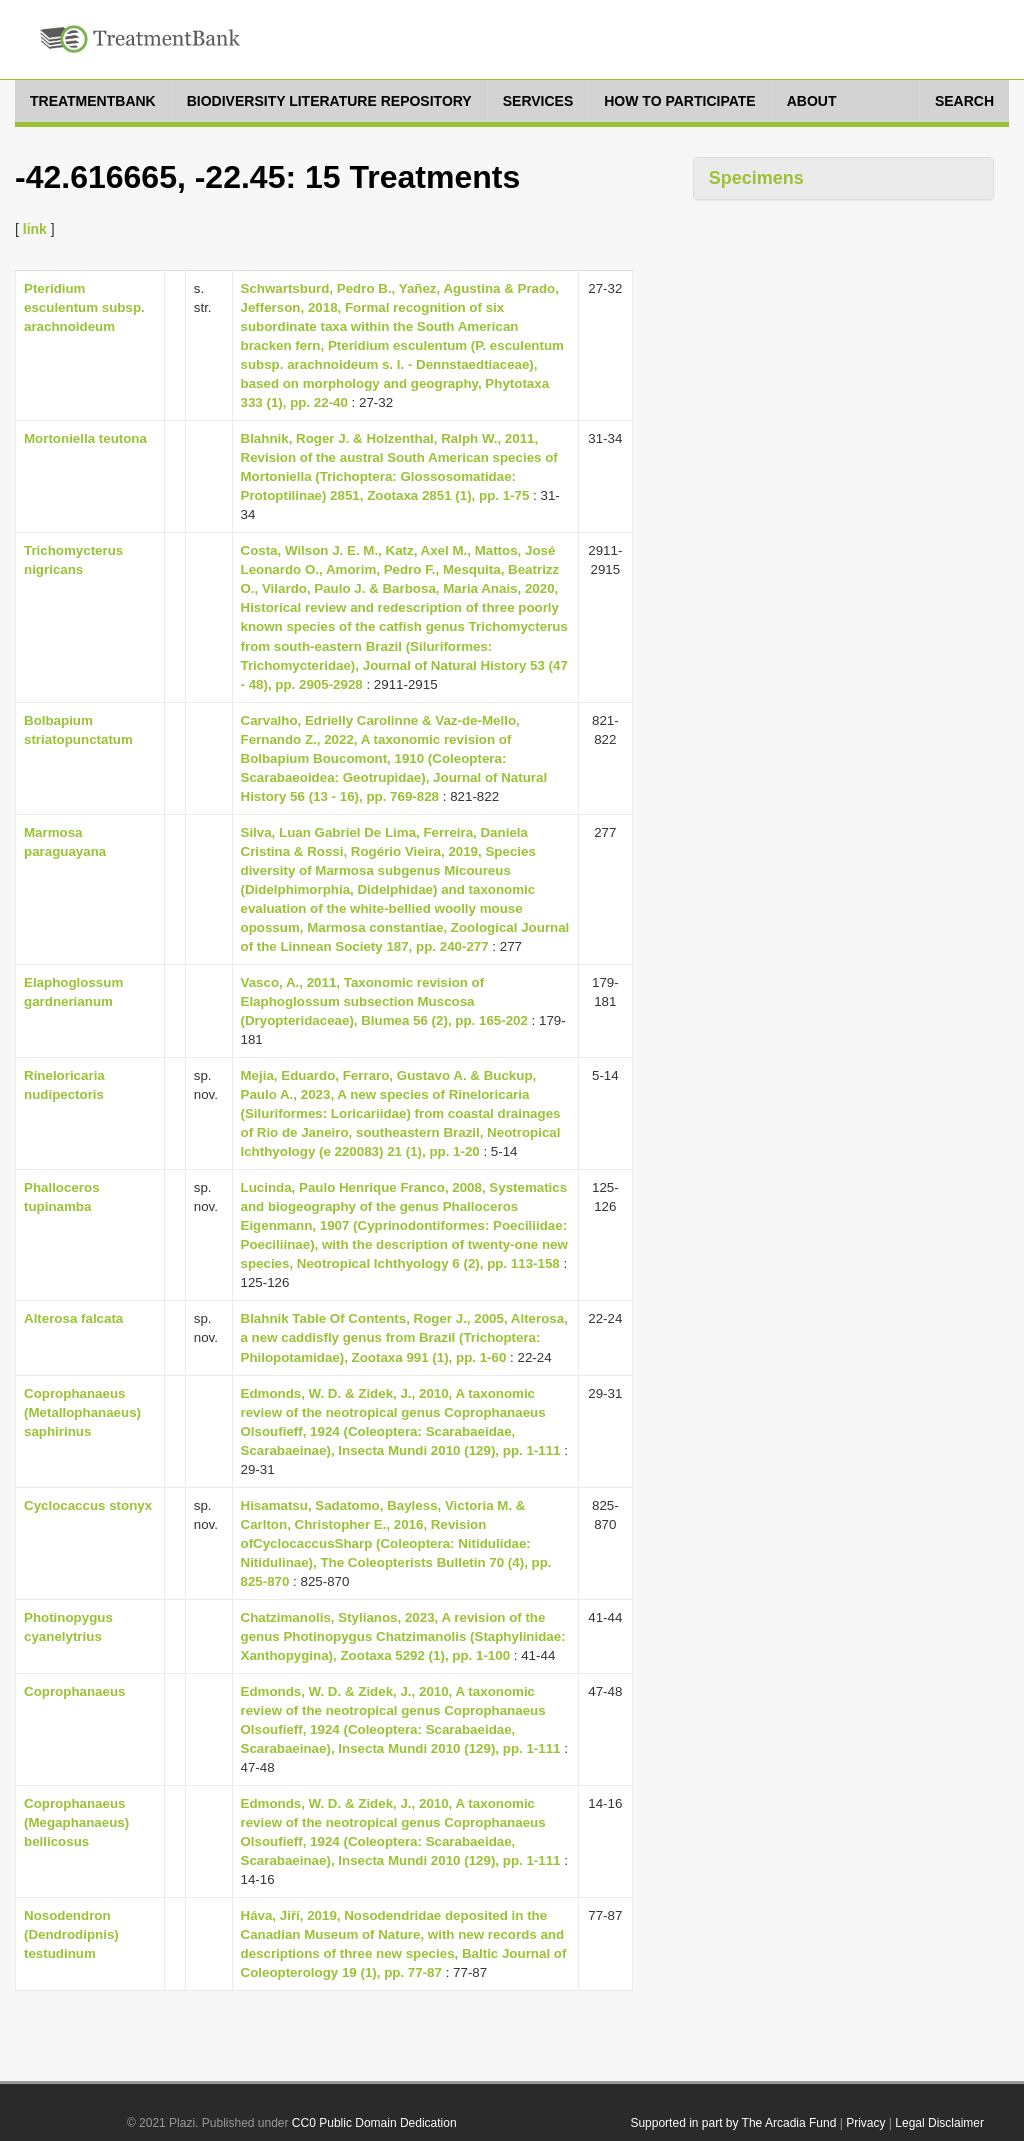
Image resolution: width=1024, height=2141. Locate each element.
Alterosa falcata (73, 1318)
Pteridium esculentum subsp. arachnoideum (84, 307)
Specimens (756, 178)
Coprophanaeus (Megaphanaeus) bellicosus (76, 1822)
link (35, 229)
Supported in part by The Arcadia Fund (733, 2123)
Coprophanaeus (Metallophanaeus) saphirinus (82, 1412)
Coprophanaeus (74, 1691)
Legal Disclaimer (939, 2123)
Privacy (865, 2123)
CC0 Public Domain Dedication (374, 2123)
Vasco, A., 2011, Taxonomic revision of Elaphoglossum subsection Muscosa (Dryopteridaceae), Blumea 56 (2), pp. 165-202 (384, 1001)
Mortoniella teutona (85, 438)
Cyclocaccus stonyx (88, 1505)
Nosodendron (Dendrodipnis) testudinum (71, 1934)
